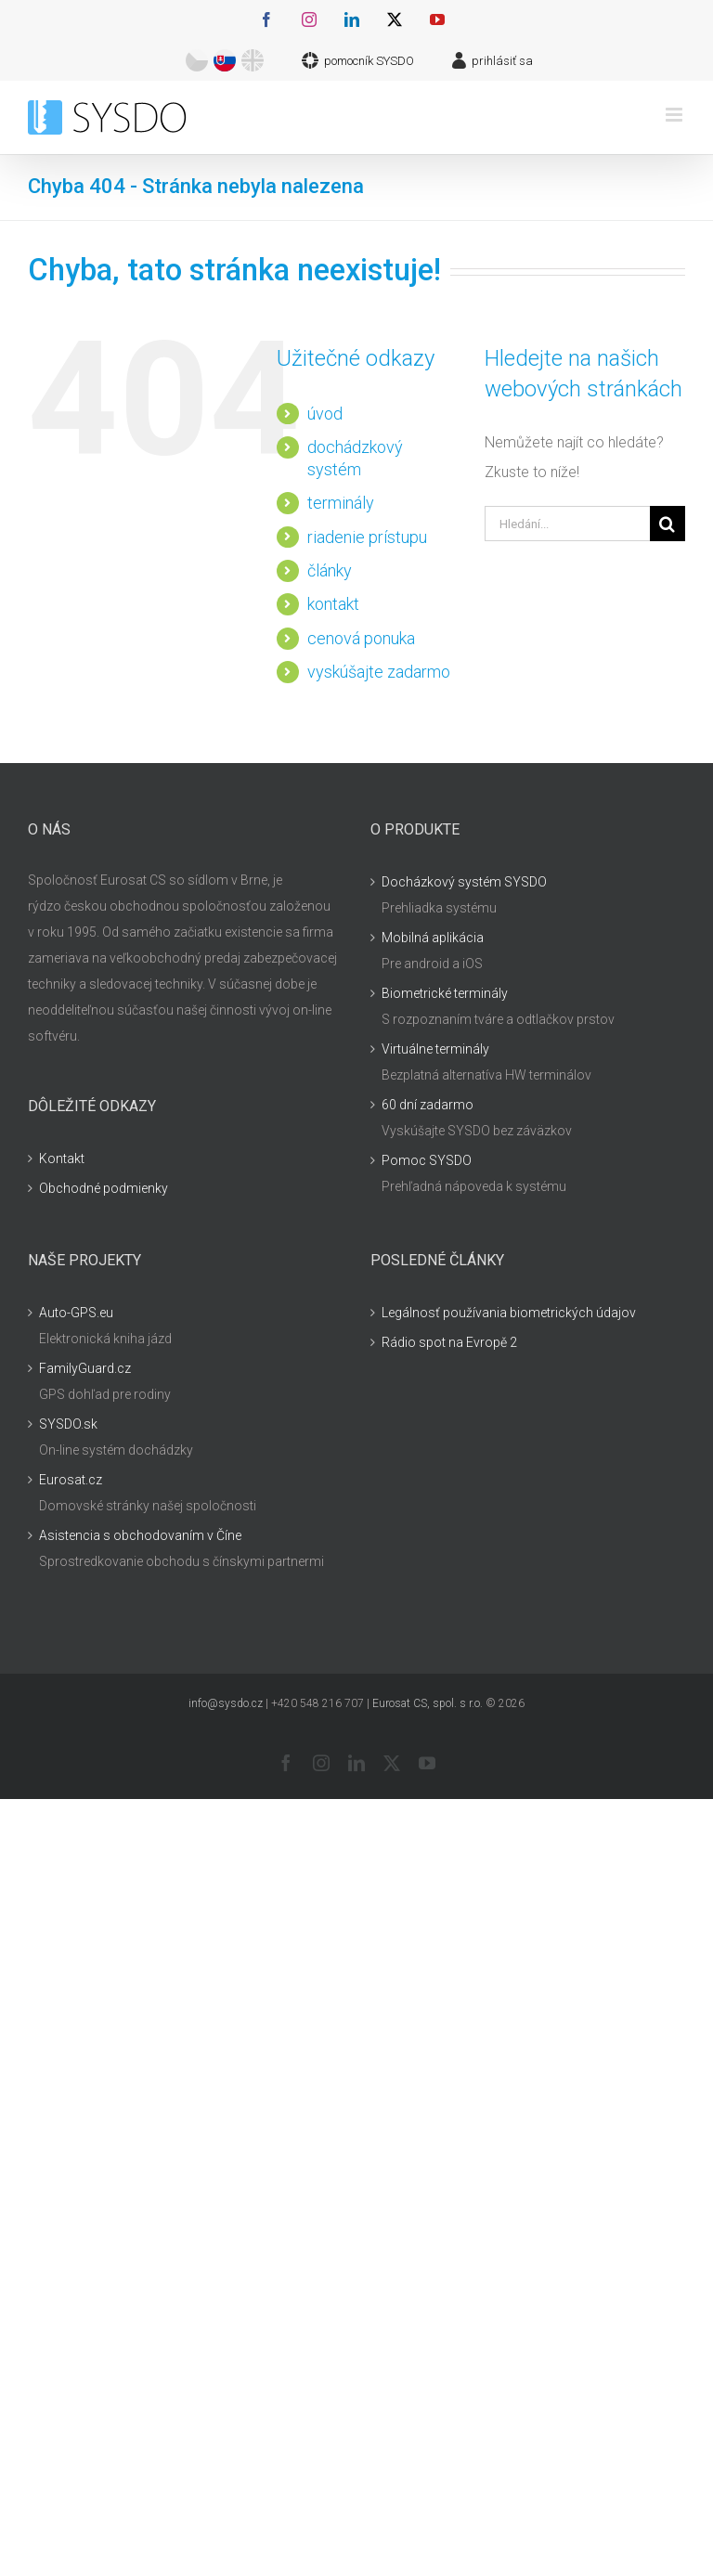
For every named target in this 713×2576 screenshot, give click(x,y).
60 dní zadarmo (427, 1104)
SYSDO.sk (68, 1424)
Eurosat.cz (70, 1479)
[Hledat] (667, 523)
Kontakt (61, 1158)
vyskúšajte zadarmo (378, 671)
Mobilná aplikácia (433, 937)
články (329, 570)
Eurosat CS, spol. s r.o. (427, 1703)
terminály (340, 502)
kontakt (333, 604)
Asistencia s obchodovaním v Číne (140, 1535)
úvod (325, 413)
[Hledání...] (567, 523)
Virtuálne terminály (435, 1049)
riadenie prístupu (367, 537)
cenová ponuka (361, 638)
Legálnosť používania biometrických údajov (509, 1312)
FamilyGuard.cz (85, 1368)
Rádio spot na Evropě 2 (449, 1342)
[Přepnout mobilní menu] (675, 114)
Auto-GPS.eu (76, 1312)
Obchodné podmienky (103, 1188)
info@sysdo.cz (225, 1703)
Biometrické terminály (445, 993)
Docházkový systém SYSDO (464, 881)
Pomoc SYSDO (427, 1160)
